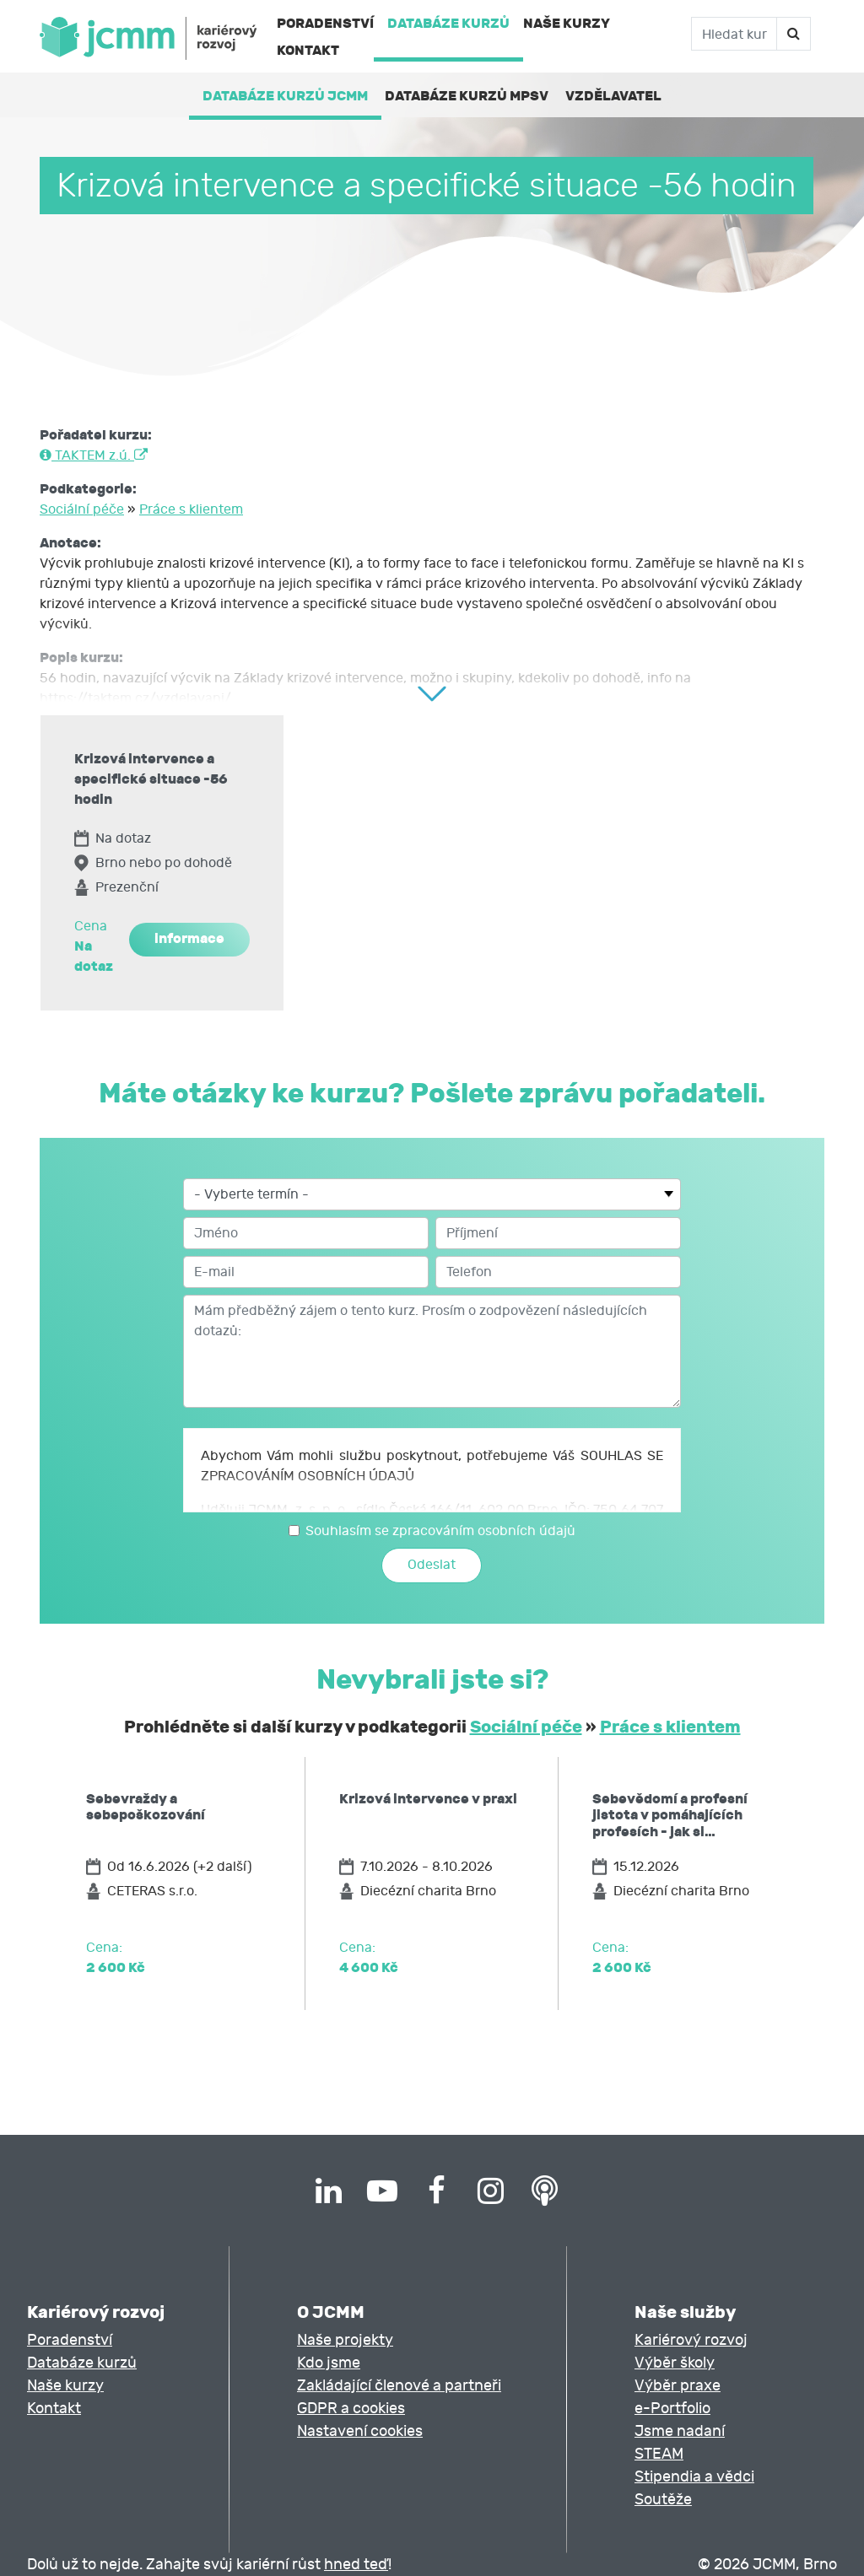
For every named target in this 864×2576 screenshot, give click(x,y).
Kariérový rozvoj (691, 2340)
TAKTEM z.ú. (94, 455)
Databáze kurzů (448, 23)
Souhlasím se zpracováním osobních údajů (440, 1531)
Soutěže (663, 2500)
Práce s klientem (191, 509)
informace (189, 938)
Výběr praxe (677, 2386)
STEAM (658, 2454)
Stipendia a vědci (694, 2477)
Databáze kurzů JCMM (285, 96)
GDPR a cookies (351, 2408)
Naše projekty (345, 2340)
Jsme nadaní (679, 2431)
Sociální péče (82, 509)
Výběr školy (674, 2363)
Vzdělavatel (613, 96)
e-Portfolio (672, 2408)
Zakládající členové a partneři (399, 2386)
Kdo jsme (328, 2363)
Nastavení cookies (360, 2431)
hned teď (356, 2564)
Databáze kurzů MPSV (466, 96)
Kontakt (308, 50)
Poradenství (325, 23)
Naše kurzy (566, 23)
